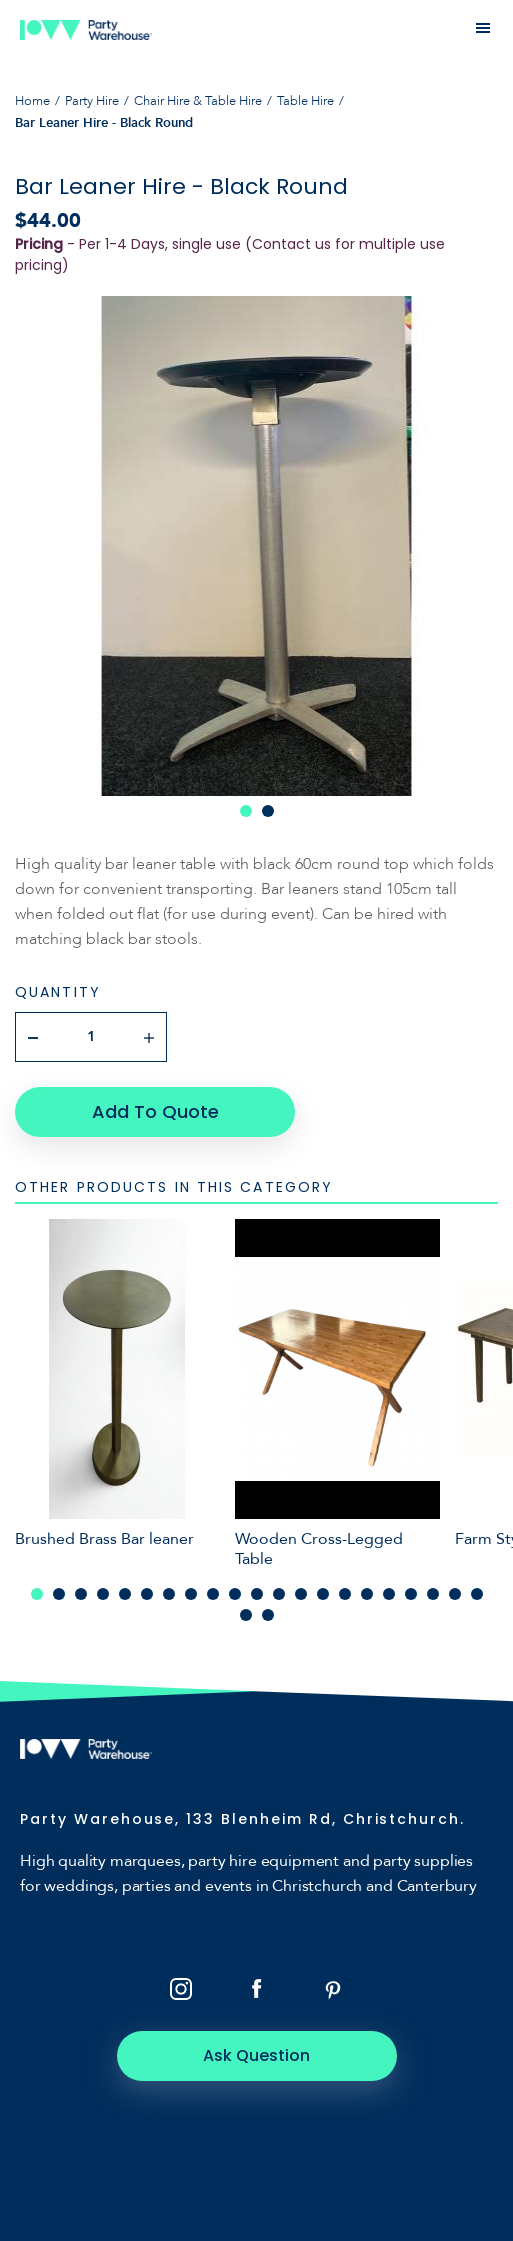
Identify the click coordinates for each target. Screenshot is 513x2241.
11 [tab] (257, 1594)
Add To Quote (155, 1111)
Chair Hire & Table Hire (198, 101)
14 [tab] (323, 1594)
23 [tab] (268, 1615)
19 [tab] (433, 1594)
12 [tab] (279, 1594)
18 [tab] (411, 1594)
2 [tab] (268, 811)
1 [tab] (246, 811)
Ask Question (256, 2055)
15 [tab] (345, 1594)
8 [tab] (191, 1594)
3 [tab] (81, 1594)
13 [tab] (301, 1594)
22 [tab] (246, 1615)
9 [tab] (213, 1594)
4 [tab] (103, 1594)
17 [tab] (389, 1594)
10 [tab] (235, 1594)
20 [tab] (455, 1594)
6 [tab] (147, 1594)
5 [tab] (125, 1594)
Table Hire (305, 101)
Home (32, 101)
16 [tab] (367, 1594)
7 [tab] (169, 1594)
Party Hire (92, 101)
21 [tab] (477, 1594)
